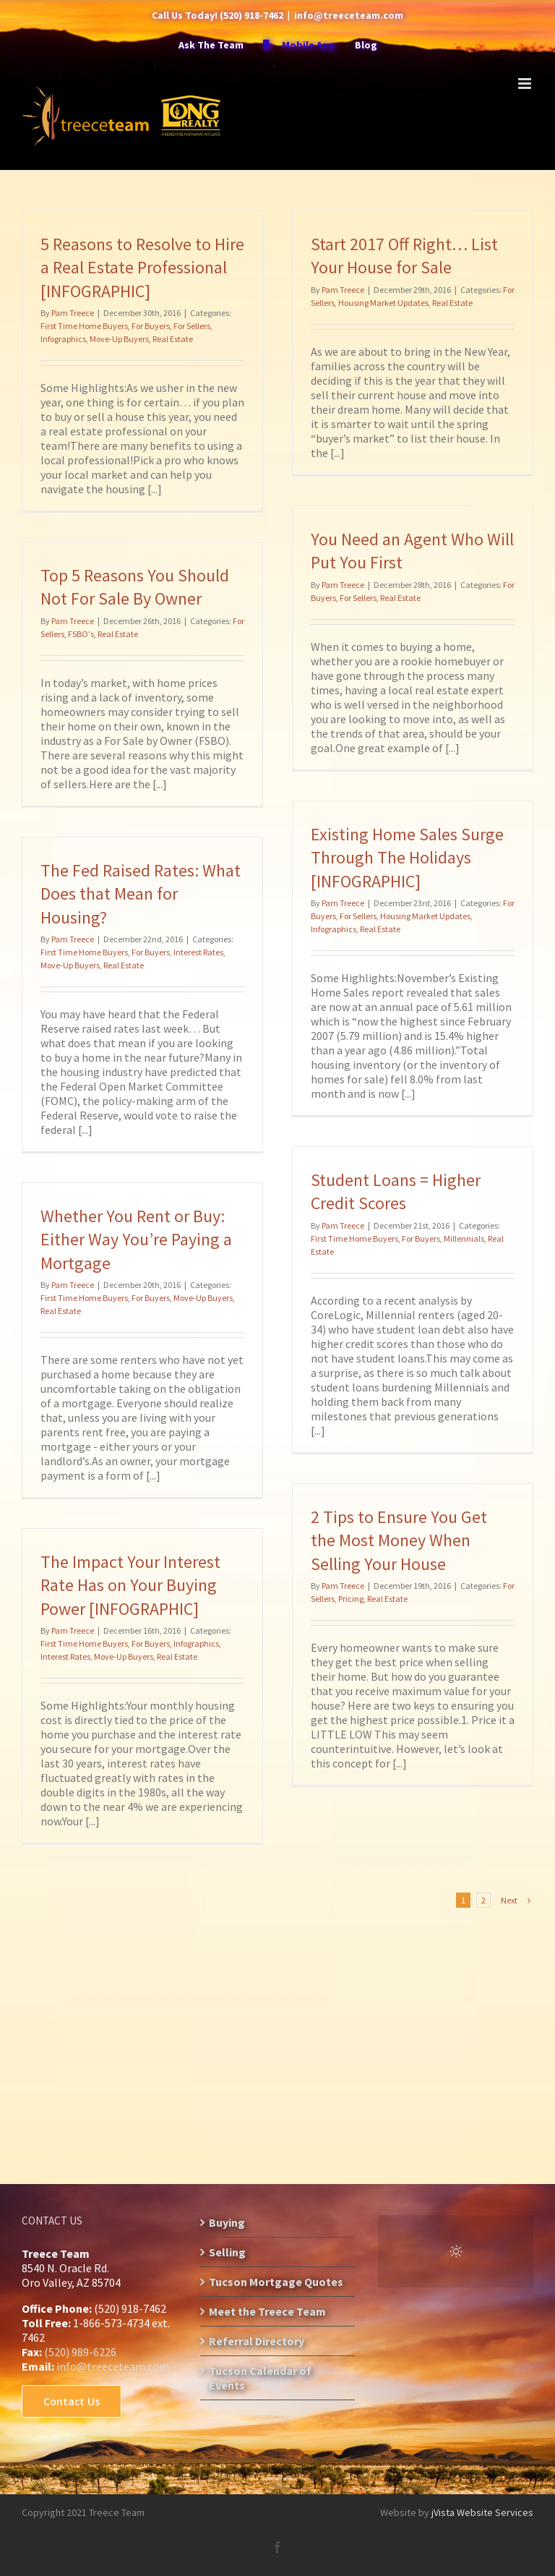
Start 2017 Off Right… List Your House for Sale (404, 255)
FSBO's (81, 633)
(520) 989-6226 (80, 2352)
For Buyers (151, 325)
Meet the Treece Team (267, 2311)
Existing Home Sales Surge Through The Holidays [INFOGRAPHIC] (407, 857)
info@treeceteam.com (348, 15)
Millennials (464, 1238)
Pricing (350, 1598)
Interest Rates (198, 952)
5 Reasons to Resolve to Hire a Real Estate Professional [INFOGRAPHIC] (142, 267)
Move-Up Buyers (119, 338)
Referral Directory (256, 2341)
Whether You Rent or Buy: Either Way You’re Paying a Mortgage (136, 1239)
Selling (227, 2252)
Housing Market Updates (383, 302)
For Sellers (191, 325)
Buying (227, 2222)
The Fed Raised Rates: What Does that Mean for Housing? (140, 894)
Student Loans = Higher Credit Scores (396, 1191)
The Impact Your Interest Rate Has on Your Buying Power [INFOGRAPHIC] (130, 1585)
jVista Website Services (482, 2512)
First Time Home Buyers (84, 325)
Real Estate (172, 338)
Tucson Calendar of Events (260, 2377)
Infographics (63, 338)
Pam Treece (72, 312)
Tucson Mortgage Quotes (276, 2281)
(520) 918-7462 (251, 15)
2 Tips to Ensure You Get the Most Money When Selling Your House (399, 1540)
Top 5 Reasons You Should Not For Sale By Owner (134, 587)
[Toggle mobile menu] (525, 83)
